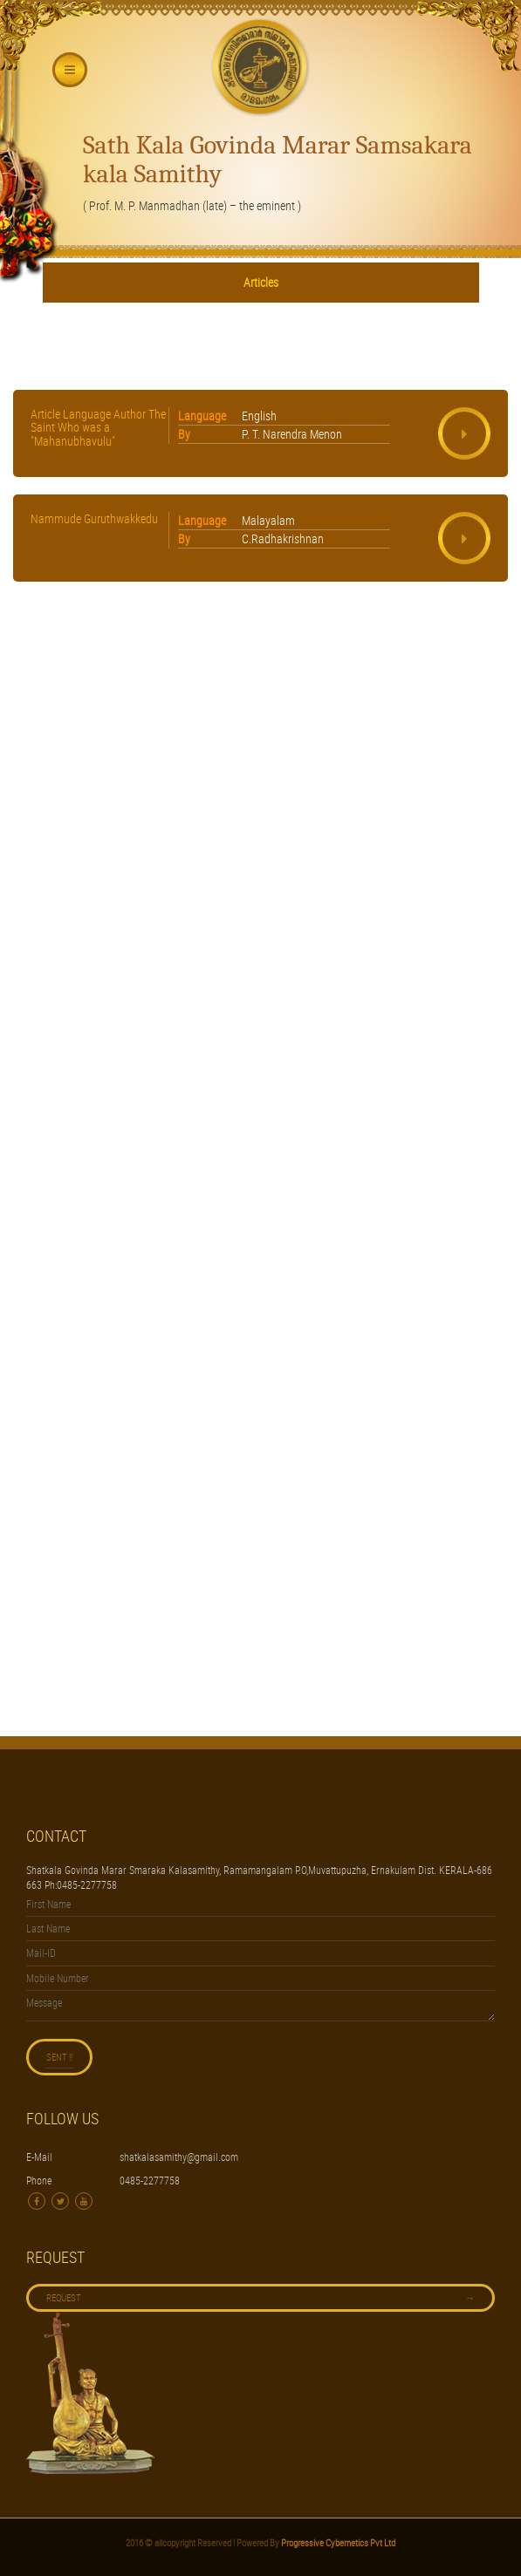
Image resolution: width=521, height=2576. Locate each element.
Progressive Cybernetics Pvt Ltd (337, 2542)
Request (260, 2298)
